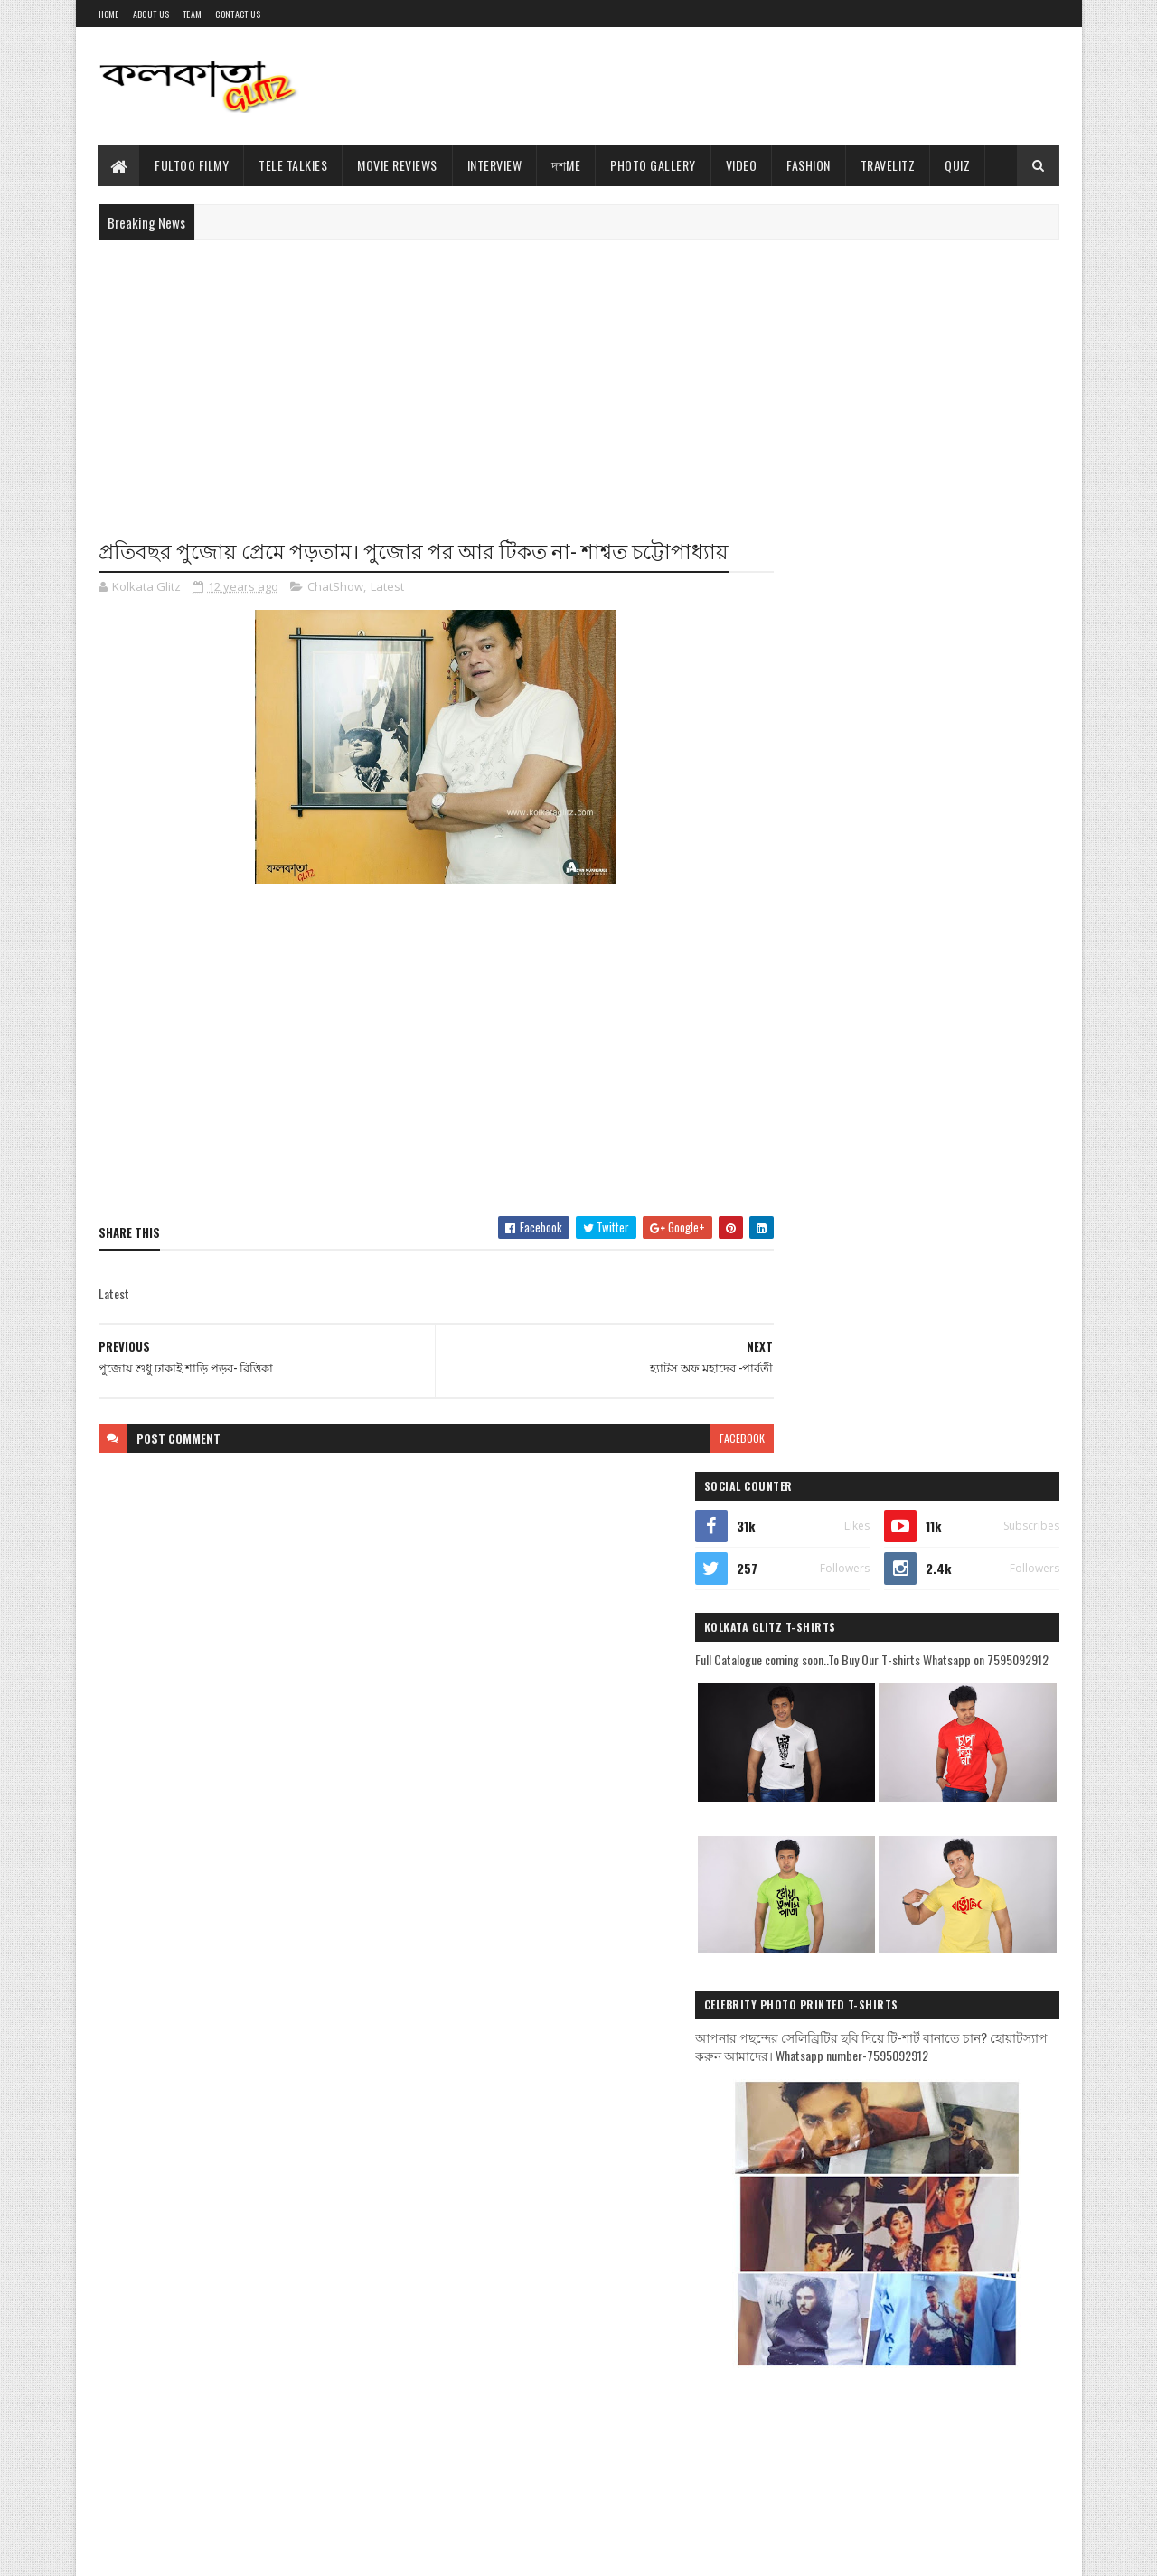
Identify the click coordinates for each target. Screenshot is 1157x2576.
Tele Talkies (293, 164)
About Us (151, 14)
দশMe (566, 164)
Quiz (958, 164)
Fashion (809, 164)
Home (109, 14)
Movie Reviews (398, 164)
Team (192, 14)
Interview (494, 164)
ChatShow (335, 587)
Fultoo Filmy (192, 164)
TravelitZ (888, 164)
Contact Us (237, 14)
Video (741, 164)
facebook (706, 1438)
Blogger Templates (276, 2551)
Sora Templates (185, 2551)
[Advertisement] (730, 85)
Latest (387, 587)
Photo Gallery (654, 164)
